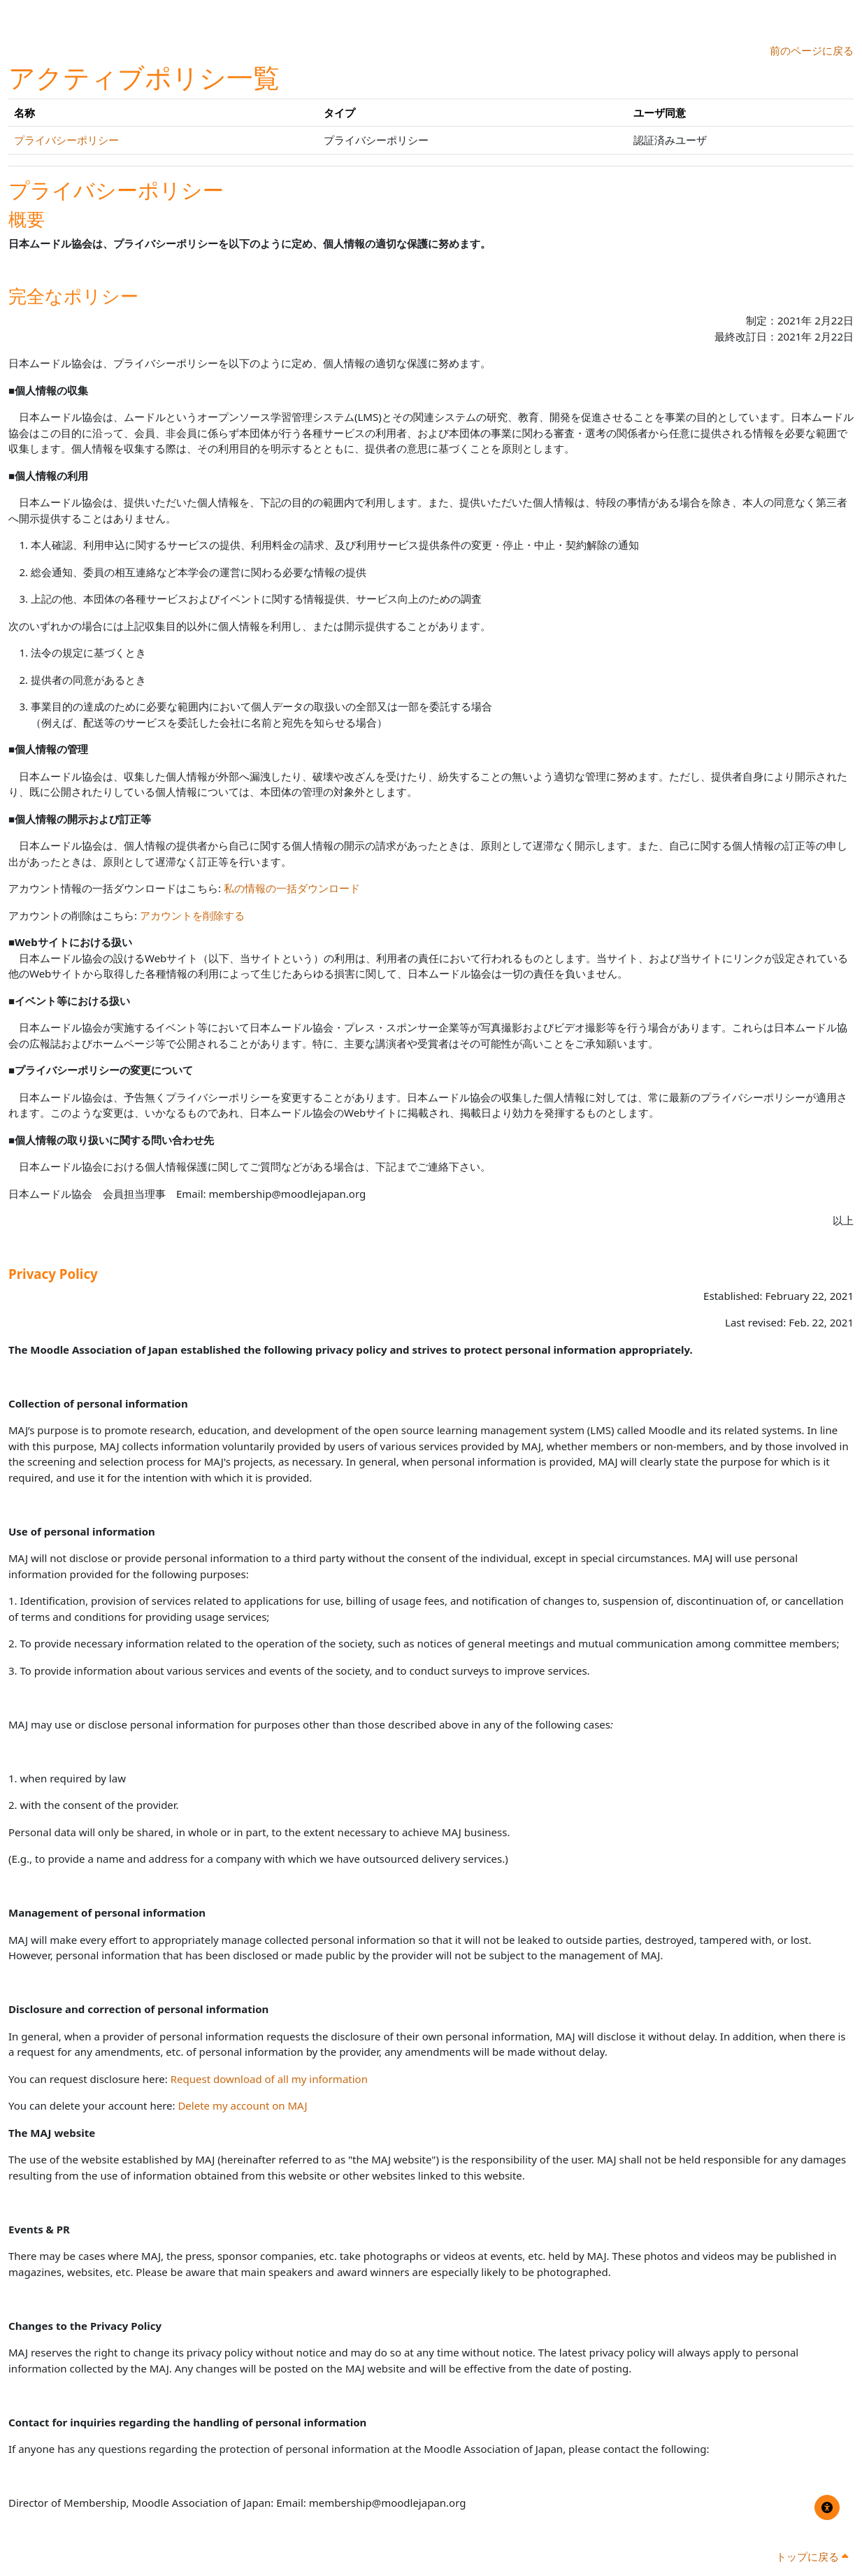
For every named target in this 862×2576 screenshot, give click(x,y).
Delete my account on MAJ (242, 2105)
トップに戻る (812, 2556)
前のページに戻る (812, 50)
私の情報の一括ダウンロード (292, 888)
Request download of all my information (269, 2079)
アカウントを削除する (192, 915)
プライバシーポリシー (66, 140)
